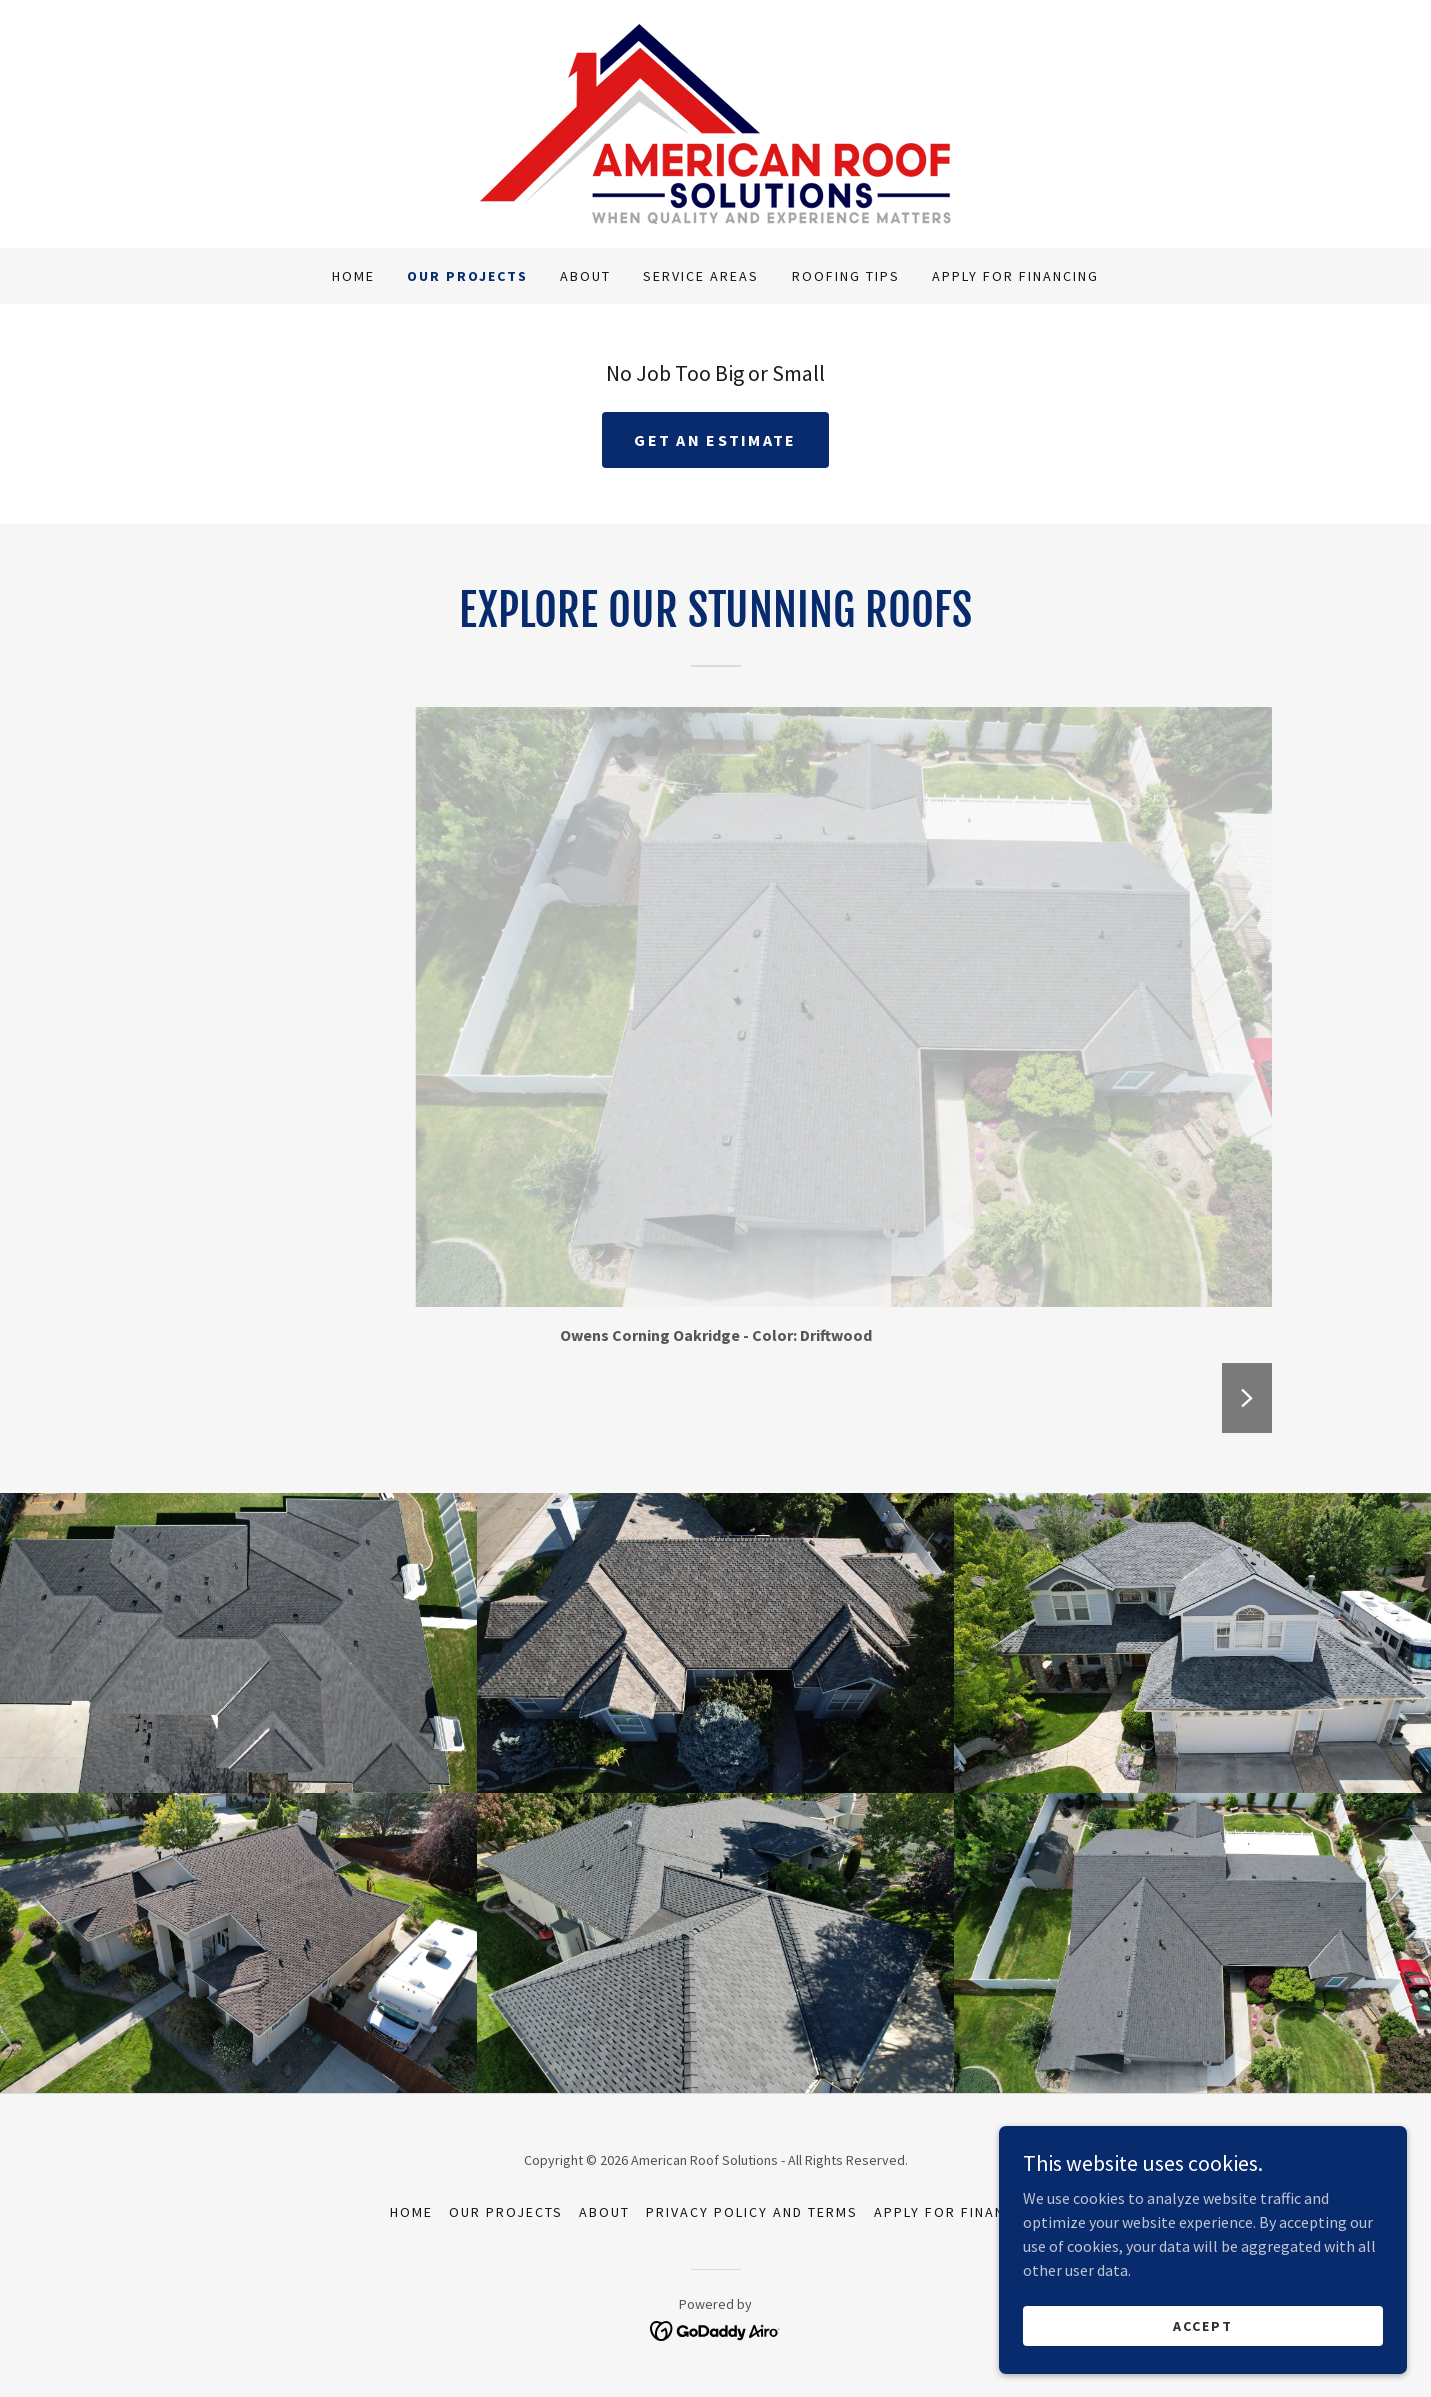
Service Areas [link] (701, 276)
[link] (715, 122)
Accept (1207, 2325)
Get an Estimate (715, 440)
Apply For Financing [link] (1015, 276)
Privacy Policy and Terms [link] (752, 2212)
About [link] (585, 276)
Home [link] (353, 276)
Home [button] (411, 2212)
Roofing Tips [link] (846, 276)
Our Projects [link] (467, 276)
